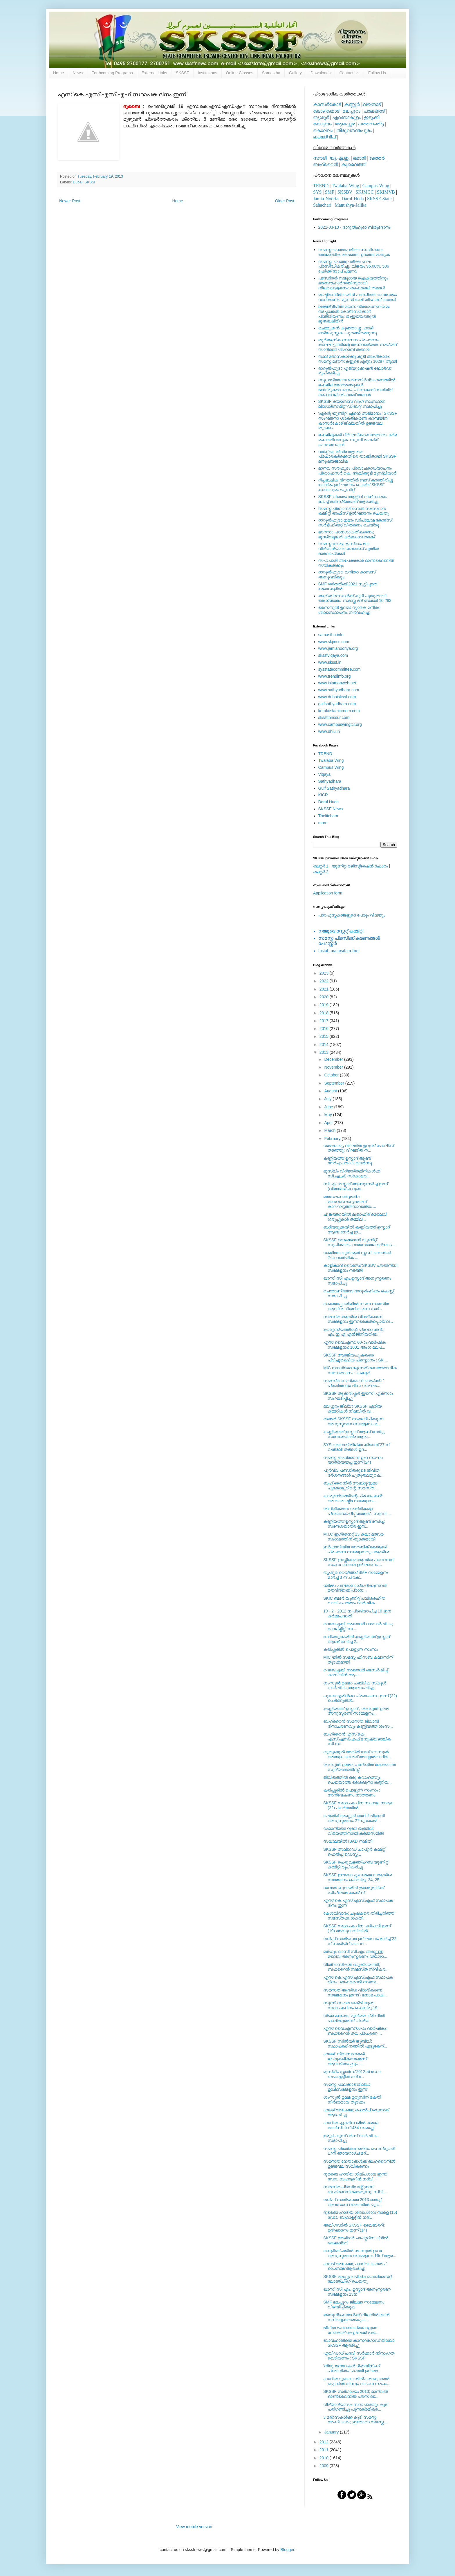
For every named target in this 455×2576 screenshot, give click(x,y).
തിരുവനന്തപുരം (354, 130)
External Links (154, 73)
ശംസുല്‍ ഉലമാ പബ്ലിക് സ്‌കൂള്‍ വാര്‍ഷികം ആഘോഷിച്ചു (354, 1685)
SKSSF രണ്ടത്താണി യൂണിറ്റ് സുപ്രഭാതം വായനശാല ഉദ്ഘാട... (359, 1242)
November (334, 1067)
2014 (324, 1044)
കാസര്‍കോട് (327, 104)
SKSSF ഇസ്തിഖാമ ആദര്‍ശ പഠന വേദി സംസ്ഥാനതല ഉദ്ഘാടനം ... (358, 1562)
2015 (324, 1036)
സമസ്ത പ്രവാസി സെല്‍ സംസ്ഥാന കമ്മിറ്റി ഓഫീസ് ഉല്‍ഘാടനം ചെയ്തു (353, 511)
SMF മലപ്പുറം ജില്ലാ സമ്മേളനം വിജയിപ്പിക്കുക (353, 2304)
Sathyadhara (329, 781)
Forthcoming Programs (112, 73)
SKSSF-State (379, 198)
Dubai (77, 182)
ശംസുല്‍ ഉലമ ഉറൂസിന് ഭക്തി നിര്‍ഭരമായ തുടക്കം (352, 2099)
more (323, 822)
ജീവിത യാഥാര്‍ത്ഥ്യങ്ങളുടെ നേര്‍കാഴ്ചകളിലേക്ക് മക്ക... (350, 2330)
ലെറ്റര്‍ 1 (320, 866)
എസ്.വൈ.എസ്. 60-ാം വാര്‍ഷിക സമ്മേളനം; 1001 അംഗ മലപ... (354, 1345)
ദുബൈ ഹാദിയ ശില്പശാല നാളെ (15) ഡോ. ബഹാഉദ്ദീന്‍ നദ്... (360, 2215)
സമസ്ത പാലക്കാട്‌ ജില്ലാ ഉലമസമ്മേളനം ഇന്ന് (346, 2087)
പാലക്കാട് (374, 111)
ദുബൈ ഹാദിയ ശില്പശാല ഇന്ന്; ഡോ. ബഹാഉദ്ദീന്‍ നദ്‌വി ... (355, 2176)
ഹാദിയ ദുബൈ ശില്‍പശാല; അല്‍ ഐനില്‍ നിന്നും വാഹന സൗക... (356, 2381)
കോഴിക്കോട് (326, 111)
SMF (329, 192)
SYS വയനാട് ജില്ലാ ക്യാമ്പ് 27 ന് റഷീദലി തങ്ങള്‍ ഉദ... (356, 1447)
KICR (323, 795)
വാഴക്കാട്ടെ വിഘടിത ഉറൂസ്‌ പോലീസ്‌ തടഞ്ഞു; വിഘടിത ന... (358, 1148)
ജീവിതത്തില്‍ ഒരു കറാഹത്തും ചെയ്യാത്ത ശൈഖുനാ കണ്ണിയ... (357, 1780)
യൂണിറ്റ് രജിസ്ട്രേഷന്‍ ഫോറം (360, 866)
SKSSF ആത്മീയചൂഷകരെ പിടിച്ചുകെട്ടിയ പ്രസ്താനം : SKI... (355, 1357)
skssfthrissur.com (333, 717)
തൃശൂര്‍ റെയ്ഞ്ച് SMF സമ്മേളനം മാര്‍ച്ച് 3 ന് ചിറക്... (355, 1575)
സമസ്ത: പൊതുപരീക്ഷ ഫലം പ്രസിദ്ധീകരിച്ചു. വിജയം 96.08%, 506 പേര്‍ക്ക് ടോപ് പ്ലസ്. (353, 266)
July (328, 1098)
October (332, 1075)
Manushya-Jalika (350, 205)
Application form (327, 893)
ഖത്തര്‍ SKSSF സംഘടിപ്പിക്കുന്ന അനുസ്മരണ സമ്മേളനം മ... (353, 1421)
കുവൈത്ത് (353, 164)
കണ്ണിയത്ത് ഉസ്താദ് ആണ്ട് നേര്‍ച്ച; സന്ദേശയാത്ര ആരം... (354, 1434)
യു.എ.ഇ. (340, 158)
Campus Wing (331, 767)
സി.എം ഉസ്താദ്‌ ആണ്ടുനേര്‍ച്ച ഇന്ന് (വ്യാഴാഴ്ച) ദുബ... (355, 1186)
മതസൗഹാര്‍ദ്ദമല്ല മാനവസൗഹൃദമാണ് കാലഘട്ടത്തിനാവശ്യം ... (349, 1201)
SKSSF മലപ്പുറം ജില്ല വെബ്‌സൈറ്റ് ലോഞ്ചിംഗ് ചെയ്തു (357, 2279)
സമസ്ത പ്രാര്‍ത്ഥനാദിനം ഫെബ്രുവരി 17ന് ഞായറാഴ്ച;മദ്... (359, 2151)
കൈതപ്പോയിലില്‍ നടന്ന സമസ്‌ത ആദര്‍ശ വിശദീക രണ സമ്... (356, 1306)
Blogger (287, 2549)
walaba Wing (331, 760)
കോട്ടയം (322, 123)
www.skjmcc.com (333, 641)
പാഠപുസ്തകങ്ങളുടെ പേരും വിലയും (351, 915)
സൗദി (319, 158)
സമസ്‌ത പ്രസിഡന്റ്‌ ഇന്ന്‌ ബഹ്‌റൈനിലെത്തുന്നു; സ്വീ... (355, 2189)
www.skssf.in (330, 662)
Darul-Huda (353, 198)
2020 (324, 997)
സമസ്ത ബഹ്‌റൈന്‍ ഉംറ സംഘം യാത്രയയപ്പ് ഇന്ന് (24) (353, 1460)
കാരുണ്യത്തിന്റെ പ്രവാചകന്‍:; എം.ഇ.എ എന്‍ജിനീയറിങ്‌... (353, 1332)
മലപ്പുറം (351, 111)
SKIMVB (386, 192)
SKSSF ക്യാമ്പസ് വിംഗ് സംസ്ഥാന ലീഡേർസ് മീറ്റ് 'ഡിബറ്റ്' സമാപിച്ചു (352, 404)
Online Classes (239, 73)
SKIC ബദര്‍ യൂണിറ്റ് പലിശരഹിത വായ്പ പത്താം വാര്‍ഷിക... (354, 1601)
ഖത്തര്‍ (376, 158)
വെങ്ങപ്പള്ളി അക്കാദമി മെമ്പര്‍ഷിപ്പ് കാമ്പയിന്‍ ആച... (355, 1672)
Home (58, 73)
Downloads (320, 73)
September (334, 1083)
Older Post (284, 201)
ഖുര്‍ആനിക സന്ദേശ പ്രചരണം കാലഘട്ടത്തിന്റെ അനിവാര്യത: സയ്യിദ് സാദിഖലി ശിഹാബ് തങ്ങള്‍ (357, 345)
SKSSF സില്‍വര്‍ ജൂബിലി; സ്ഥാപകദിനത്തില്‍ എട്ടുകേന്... (355, 2043)
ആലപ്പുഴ (345, 123)
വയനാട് (372, 104)
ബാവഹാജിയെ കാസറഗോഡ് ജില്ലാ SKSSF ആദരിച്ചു (358, 2343)
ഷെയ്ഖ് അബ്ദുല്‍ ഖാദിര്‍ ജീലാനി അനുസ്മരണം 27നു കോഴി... (354, 1818)
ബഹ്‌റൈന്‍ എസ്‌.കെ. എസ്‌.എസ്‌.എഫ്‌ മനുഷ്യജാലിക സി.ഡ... (357, 1739)
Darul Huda (328, 802)
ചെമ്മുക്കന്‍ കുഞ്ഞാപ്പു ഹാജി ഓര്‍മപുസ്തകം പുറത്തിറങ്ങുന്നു (347, 330)
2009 (324, 2465)
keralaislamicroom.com (339, 710)
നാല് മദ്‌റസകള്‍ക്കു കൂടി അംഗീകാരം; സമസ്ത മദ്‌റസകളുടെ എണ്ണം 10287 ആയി (357, 359)
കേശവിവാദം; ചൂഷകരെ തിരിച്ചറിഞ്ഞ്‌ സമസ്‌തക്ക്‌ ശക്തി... (358, 1915)
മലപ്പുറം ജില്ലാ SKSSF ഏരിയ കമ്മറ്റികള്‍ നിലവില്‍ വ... (352, 1408)
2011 (324, 2449)
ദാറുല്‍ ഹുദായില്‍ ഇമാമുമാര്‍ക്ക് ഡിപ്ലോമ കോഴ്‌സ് (353, 1890)
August (331, 1091)
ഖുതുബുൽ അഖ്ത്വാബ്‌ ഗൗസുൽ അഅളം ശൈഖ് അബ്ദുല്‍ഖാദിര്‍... (357, 1754)
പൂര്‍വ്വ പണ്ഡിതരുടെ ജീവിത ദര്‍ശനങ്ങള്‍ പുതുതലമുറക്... (353, 1473)
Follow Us (377, 73)
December (334, 1059)
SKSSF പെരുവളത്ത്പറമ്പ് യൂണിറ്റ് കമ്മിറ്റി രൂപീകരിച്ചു (355, 1864)
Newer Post (69, 201)
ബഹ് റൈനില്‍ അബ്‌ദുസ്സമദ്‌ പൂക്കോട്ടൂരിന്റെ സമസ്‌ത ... (351, 1485)
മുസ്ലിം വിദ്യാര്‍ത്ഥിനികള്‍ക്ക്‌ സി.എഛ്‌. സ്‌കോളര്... (351, 1173)
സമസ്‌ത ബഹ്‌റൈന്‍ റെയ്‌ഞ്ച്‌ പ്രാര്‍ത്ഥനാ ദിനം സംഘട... (353, 1383)
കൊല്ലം (323, 130)
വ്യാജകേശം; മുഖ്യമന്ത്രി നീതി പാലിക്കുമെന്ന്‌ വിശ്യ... (353, 2018)
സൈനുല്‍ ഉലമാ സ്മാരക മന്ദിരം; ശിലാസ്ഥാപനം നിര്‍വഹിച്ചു (349, 610)
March (330, 1130)
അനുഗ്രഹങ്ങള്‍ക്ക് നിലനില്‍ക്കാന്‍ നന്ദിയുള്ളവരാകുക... (356, 2317)
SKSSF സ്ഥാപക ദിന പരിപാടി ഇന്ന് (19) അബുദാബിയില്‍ (357, 1928)
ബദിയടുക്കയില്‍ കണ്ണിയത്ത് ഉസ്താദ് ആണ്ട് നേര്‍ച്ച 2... (356, 1639)
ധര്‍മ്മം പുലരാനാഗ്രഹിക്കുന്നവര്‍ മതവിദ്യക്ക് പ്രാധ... (355, 1588)
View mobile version (194, 2526)
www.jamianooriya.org (338, 648)
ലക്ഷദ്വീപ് (324, 136)
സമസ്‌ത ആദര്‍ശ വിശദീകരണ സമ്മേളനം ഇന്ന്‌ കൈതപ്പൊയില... (358, 1319)
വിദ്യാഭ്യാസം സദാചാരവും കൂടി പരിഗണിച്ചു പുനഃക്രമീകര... (355, 2407)
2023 (324, 973)
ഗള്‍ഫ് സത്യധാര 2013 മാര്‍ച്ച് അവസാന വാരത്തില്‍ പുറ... (352, 2202)
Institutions (207, 73)
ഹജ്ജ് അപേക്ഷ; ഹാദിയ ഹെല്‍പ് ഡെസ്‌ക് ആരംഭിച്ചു (354, 2266)
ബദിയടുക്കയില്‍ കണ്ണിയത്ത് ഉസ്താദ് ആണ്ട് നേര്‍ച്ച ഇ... (356, 1229)
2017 (324, 1020)
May (328, 1114)
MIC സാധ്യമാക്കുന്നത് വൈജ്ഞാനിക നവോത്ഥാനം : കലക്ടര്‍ (360, 1370)
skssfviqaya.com (333, 655)
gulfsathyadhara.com (337, 703)
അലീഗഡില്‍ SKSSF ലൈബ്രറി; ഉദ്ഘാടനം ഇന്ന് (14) (354, 2227)
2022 (324, 981)
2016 (324, 1028)
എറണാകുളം (346, 117)
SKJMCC (364, 192)
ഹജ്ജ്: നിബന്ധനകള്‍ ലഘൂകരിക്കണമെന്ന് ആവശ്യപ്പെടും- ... (344, 2059)
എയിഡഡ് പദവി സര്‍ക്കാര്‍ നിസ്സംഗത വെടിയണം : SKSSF (358, 2355)
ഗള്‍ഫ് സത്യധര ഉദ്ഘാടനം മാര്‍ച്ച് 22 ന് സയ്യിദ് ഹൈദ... (359, 1941)
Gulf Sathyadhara (334, 788)
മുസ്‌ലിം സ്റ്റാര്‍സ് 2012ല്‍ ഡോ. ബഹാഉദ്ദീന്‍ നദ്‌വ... (352, 2074)
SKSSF (182, 73)
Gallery (295, 73)
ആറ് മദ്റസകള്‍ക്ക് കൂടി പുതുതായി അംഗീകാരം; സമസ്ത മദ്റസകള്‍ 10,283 (354, 598)
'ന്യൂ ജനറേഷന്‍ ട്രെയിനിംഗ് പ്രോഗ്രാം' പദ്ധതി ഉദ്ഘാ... (352, 2368)
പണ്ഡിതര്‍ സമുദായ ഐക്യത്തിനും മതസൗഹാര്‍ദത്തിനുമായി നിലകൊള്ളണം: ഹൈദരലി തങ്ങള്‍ (353, 283)
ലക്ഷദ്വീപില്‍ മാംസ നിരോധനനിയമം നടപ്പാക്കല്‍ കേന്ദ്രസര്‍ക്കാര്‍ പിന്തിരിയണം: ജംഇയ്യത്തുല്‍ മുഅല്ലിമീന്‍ (354, 313)
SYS (317, 192)
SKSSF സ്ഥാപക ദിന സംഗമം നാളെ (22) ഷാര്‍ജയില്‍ (357, 1805)
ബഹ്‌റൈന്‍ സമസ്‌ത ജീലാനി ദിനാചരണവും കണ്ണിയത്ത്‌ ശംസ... (358, 1724)
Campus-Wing (375, 185)
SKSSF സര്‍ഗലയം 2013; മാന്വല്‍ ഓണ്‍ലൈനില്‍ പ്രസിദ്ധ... (355, 2394)
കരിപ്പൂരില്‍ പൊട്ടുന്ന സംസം (350, 1649)
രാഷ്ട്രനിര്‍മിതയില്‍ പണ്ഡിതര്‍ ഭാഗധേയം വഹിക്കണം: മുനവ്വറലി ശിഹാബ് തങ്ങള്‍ (357, 297)
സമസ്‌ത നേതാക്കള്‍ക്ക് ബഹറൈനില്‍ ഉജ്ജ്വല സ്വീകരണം (359, 2164)
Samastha (271, 73)
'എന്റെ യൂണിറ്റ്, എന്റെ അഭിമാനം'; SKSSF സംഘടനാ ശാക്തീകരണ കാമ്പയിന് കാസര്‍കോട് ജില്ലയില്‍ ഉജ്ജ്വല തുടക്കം (357, 420)
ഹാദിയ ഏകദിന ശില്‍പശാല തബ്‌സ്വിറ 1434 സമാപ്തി (350, 2125)
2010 (324, 2458)
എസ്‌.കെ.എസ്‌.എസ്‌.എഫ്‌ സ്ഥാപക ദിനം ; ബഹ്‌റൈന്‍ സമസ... (358, 1980)
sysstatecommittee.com (339, 669)
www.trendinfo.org (334, 676)
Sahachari (322, 205)
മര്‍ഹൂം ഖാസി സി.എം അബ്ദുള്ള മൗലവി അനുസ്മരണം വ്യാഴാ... (355, 1954)
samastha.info (331, 634)
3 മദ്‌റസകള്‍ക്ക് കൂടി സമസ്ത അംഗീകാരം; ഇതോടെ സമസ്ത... (355, 2420)
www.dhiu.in (329, 731)
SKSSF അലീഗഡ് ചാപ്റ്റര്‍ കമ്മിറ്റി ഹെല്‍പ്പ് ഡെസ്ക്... (354, 1852)
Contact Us (349, 73)
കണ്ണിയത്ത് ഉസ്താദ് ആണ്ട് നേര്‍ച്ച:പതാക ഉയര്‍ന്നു (347, 1161)
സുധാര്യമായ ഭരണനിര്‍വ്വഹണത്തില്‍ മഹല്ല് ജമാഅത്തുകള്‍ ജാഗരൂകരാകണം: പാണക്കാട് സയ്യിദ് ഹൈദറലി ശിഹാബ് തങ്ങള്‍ (356, 387)
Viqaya (324, 774)
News (78, 73)
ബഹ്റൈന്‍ (325, 164)
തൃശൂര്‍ (321, 117)
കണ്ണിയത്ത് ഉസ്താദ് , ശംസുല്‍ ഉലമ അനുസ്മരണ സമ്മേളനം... (356, 1711)
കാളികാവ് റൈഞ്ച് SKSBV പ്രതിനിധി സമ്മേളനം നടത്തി (360, 1268)
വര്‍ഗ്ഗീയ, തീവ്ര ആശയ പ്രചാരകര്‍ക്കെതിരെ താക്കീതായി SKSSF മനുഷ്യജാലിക (357, 456)
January (332, 2432)
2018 (324, 1013)
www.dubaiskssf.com (337, 696)
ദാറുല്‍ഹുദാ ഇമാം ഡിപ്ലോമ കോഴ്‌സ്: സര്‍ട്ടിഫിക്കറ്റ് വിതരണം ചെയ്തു (355, 522)
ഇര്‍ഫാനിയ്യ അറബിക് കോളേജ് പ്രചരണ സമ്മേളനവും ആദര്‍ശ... (357, 1549)
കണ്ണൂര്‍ (352, 104)
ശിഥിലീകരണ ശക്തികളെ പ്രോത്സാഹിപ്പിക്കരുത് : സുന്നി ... (357, 1511)
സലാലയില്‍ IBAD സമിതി (347, 1841)
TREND (320, 185)
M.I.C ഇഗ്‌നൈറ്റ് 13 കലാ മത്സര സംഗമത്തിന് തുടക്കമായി (353, 1536)
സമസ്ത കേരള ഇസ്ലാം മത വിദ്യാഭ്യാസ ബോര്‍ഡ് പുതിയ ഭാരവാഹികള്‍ (348, 548)
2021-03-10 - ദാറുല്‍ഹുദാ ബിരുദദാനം (354, 227)
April (328, 1122)
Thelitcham (328, 815)
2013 (324, 1052)
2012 (324, 2442)
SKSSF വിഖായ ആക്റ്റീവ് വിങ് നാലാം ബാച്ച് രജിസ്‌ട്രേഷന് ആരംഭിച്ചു (352, 499)
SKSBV (344, 192)
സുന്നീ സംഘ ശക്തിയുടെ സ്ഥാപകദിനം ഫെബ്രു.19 (350, 2005)
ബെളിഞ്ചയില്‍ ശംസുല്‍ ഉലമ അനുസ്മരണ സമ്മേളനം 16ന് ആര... (359, 2253)
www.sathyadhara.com (338, 690)
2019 (324, 1004)
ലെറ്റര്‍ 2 (320, 872)
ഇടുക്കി (371, 117)
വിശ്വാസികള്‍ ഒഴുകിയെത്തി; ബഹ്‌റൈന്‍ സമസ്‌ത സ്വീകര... (356, 1967)
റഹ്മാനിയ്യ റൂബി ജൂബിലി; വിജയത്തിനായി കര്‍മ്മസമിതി (353, 1831)
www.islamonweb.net (337, 683)
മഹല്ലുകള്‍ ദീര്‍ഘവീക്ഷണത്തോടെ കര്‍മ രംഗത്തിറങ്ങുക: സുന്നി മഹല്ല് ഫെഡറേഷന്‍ (357, 439)
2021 (324, 989)
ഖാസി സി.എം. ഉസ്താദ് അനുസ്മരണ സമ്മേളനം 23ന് (357, 2292)
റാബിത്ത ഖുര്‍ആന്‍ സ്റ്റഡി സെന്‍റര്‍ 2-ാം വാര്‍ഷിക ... (357, 1255)
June (329, 1107)
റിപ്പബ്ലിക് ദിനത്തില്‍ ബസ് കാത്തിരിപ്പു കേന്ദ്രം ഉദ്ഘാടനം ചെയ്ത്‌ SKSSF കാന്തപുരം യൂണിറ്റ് (355, 485)
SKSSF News (330, 809)
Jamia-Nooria (325, 198)
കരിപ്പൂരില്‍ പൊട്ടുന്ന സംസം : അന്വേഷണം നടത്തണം (351, 1792)
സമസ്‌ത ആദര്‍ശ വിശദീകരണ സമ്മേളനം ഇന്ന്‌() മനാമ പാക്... (355, 1992)
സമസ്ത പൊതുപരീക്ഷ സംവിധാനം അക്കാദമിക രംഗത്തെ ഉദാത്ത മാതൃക (354, 252)
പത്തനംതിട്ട (371, 123)
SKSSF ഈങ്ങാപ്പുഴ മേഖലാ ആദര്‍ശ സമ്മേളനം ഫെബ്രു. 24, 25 (357, 1877)
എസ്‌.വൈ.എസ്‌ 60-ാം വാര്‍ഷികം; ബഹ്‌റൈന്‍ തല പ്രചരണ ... (355, 2031)
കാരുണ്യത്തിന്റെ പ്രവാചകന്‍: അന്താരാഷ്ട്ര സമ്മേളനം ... (353, 1498)
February (333, 1138)
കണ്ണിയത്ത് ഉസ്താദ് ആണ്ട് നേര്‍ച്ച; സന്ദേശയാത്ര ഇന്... (354, 1524)
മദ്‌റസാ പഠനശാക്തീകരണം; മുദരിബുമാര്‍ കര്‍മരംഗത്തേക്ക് (346, 534)
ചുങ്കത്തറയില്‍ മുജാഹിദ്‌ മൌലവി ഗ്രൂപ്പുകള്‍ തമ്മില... (355, 1217)
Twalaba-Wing (345, 185)
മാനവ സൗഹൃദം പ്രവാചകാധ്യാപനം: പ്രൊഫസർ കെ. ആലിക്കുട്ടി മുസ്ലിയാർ (357, 470)
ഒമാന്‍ (359, 158)
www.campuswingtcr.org (340, 724)
